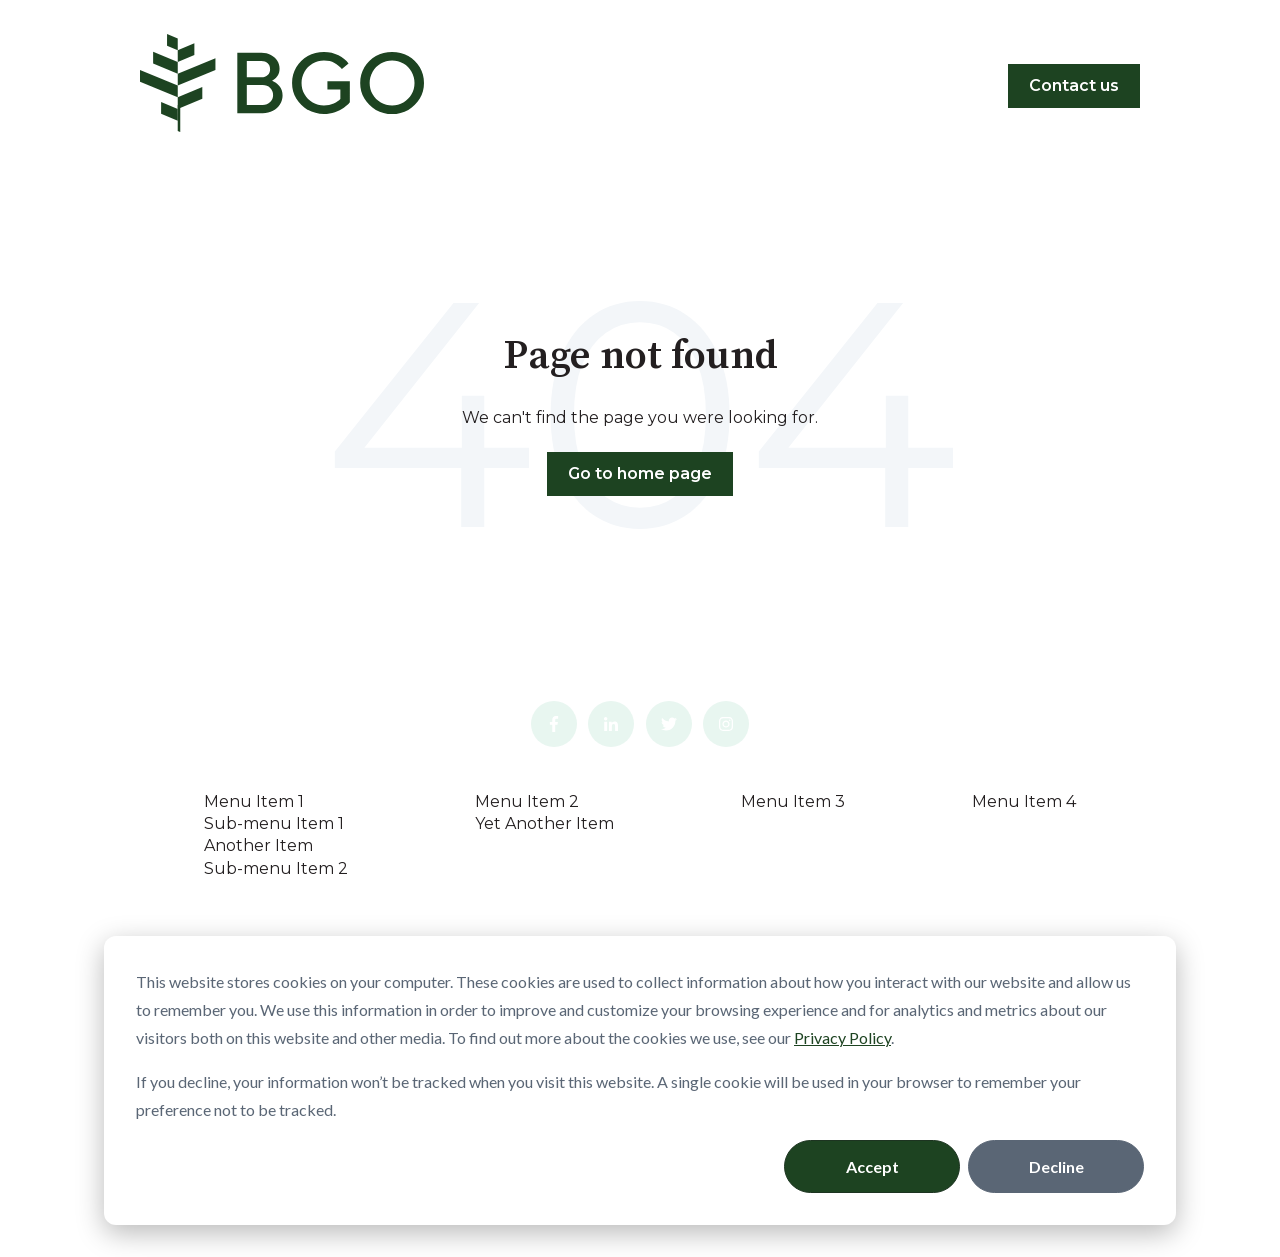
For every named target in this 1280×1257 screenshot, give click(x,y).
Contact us (1074, 85)
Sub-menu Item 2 (276, 868)
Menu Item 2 (527, 801)
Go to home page (640, 473)
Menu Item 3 (793, 801)
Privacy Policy (842, 1037)
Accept (872, 1166)
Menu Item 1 (254, 801)
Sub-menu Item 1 (274, 823)
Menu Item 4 (1024, 801)
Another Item (258, 845)
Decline (1056, 1166)
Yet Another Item (544, 823)
